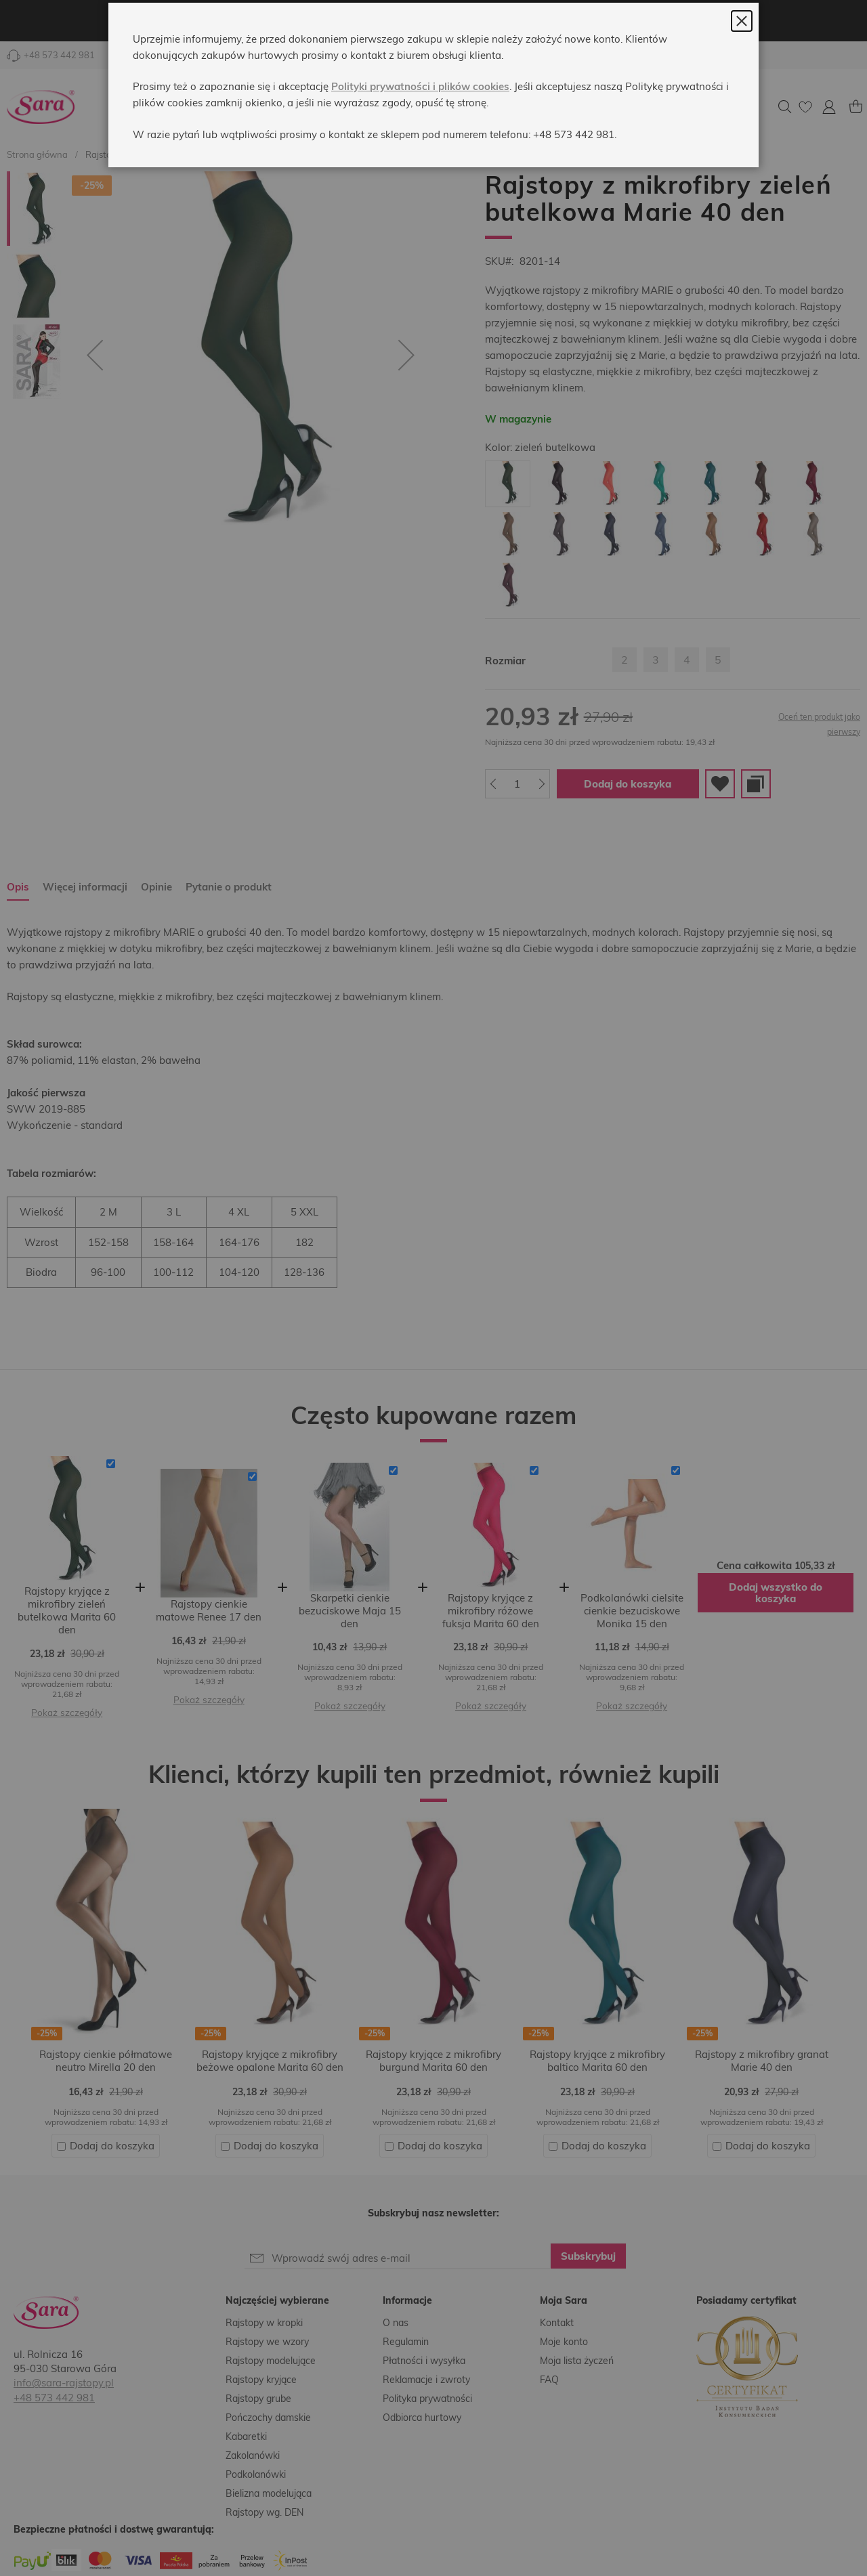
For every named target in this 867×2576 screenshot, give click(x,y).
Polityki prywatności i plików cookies (420, 118)
